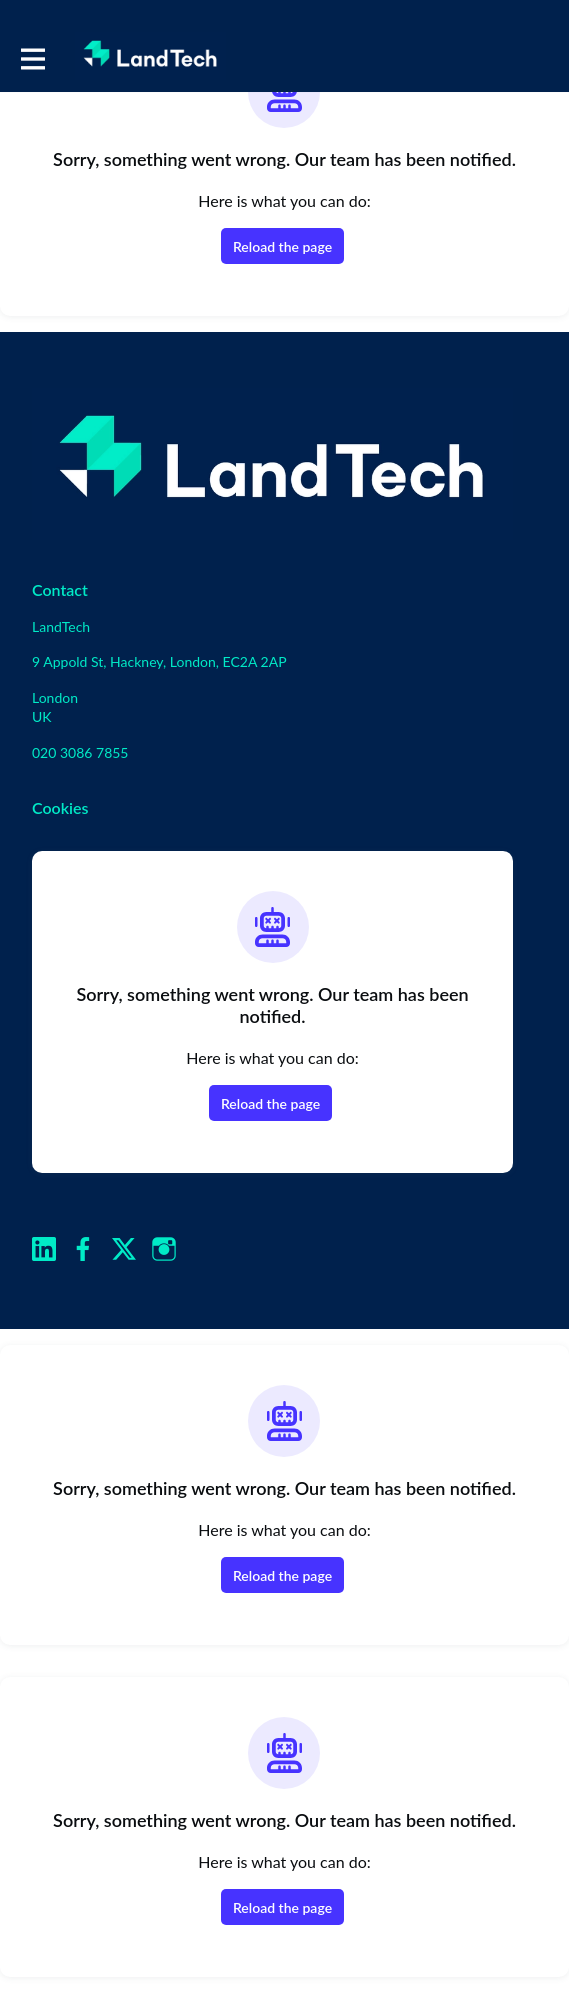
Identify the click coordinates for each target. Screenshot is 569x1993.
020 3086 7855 (80, 752)
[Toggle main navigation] (32, 57)
